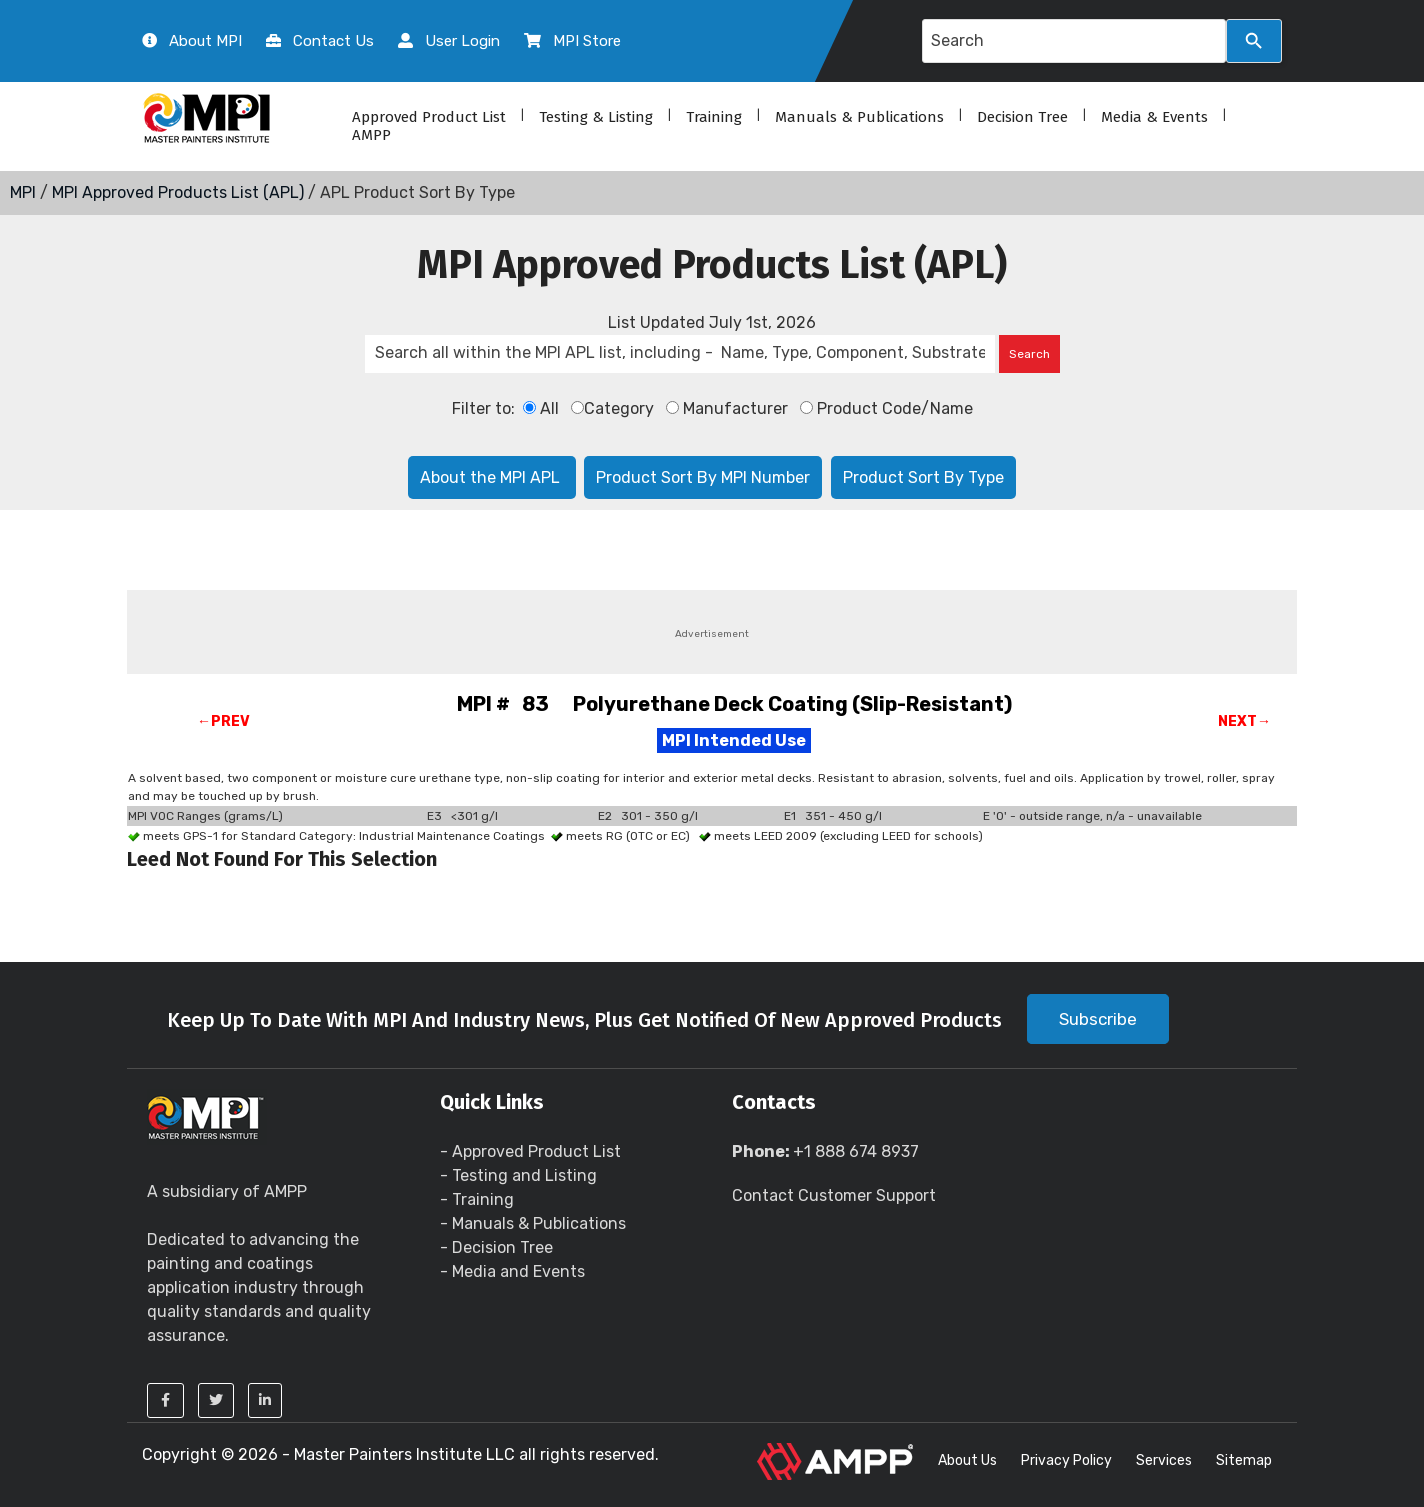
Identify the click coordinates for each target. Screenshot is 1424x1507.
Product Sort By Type (923, 477)
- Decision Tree (496, 1247)
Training (714, 117)
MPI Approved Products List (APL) (178, 192)
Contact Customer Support (834, 1195)
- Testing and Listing (518, 1175)
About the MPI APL (492, 477)
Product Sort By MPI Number (703, 477)
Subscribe (1098, 1019)
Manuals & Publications (859, 117)
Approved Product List (429, 117)
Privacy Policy (1066, 1460)
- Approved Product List (530, 1151)
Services (1164, 1460)
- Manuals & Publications (533, 1223)
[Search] (1254, 41)
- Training (477, 1199)
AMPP (371, 135)
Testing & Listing (596, 117)
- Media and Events (512, 1271)
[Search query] (1074, 41)
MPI (23, 192)
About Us (967, 1460)
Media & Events (1154, 117)
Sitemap (1244, 1460)
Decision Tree (1022, 117)
